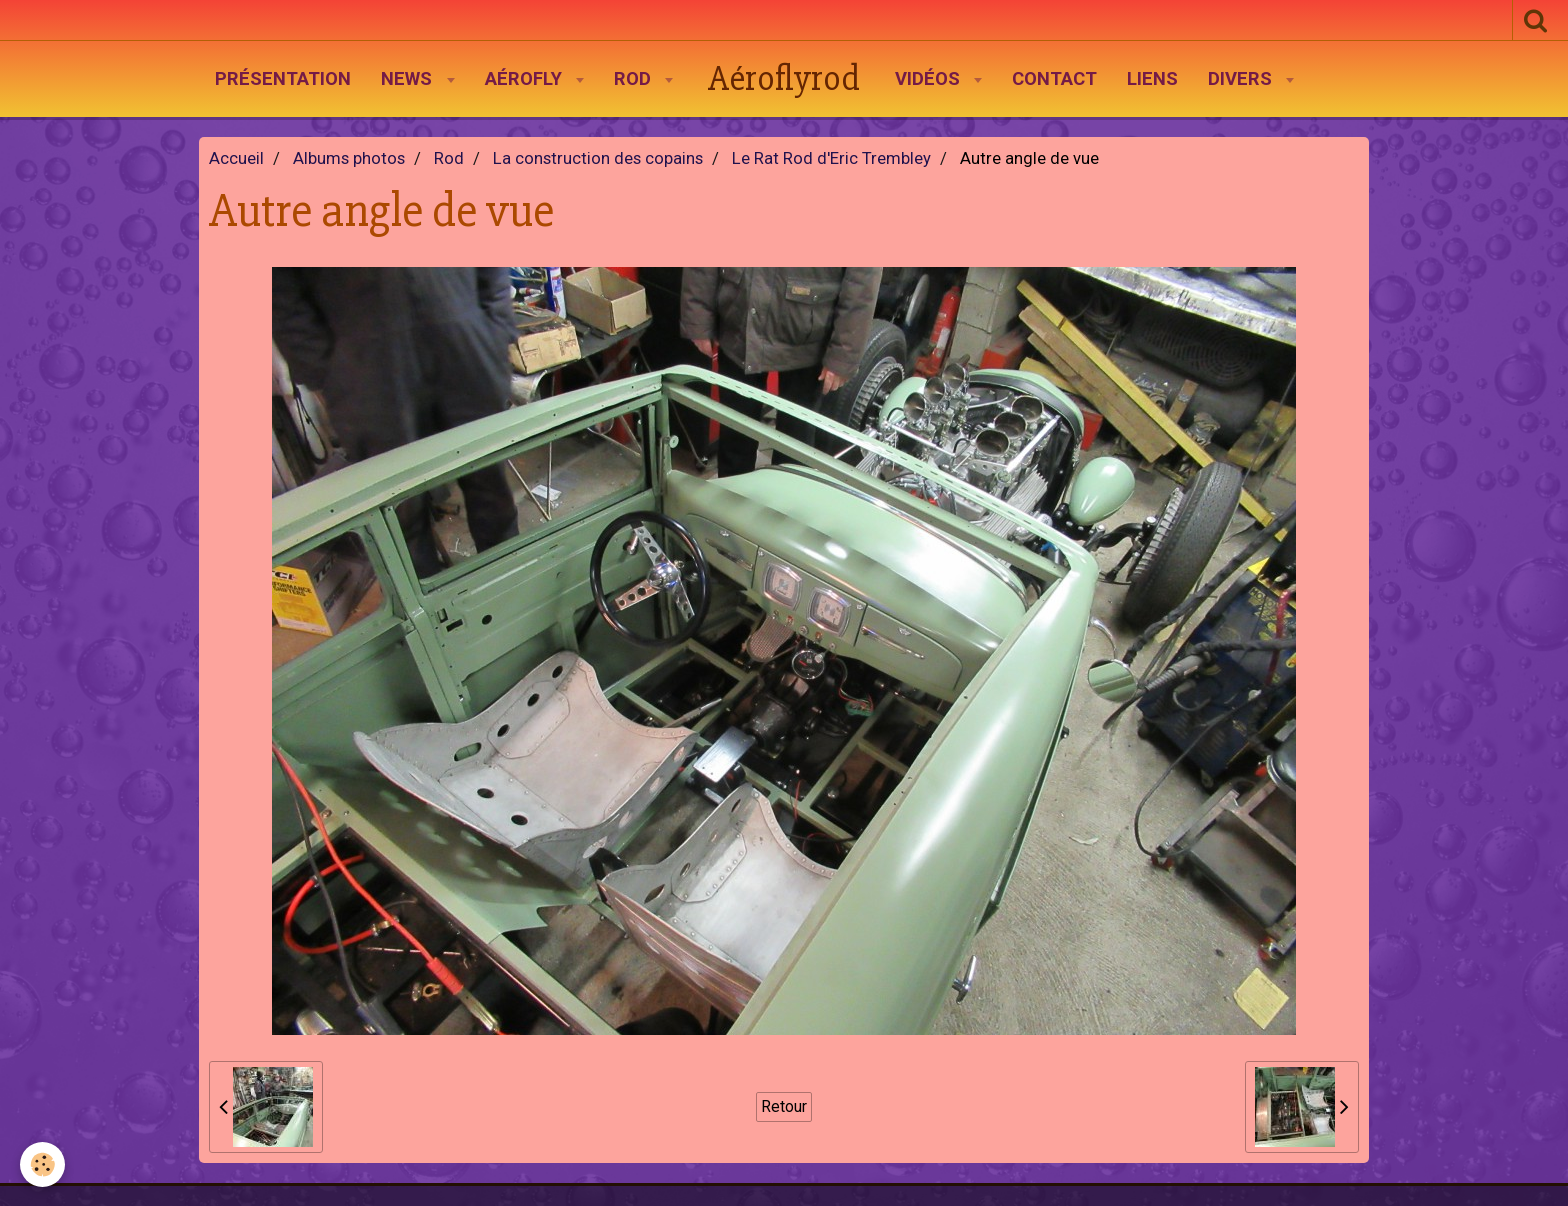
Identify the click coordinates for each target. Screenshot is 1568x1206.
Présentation (283, 79)
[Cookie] (42, 1164)
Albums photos (349, 158)
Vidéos (930, 79)
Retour (784, 1106)
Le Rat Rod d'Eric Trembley (831, 158)
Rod (635, 79)
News (409, 79)
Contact (1054, 79)
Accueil (236, 158)
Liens (1152, 79)
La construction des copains (598, 158)
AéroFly (526, 79)
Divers (1242, 79)
